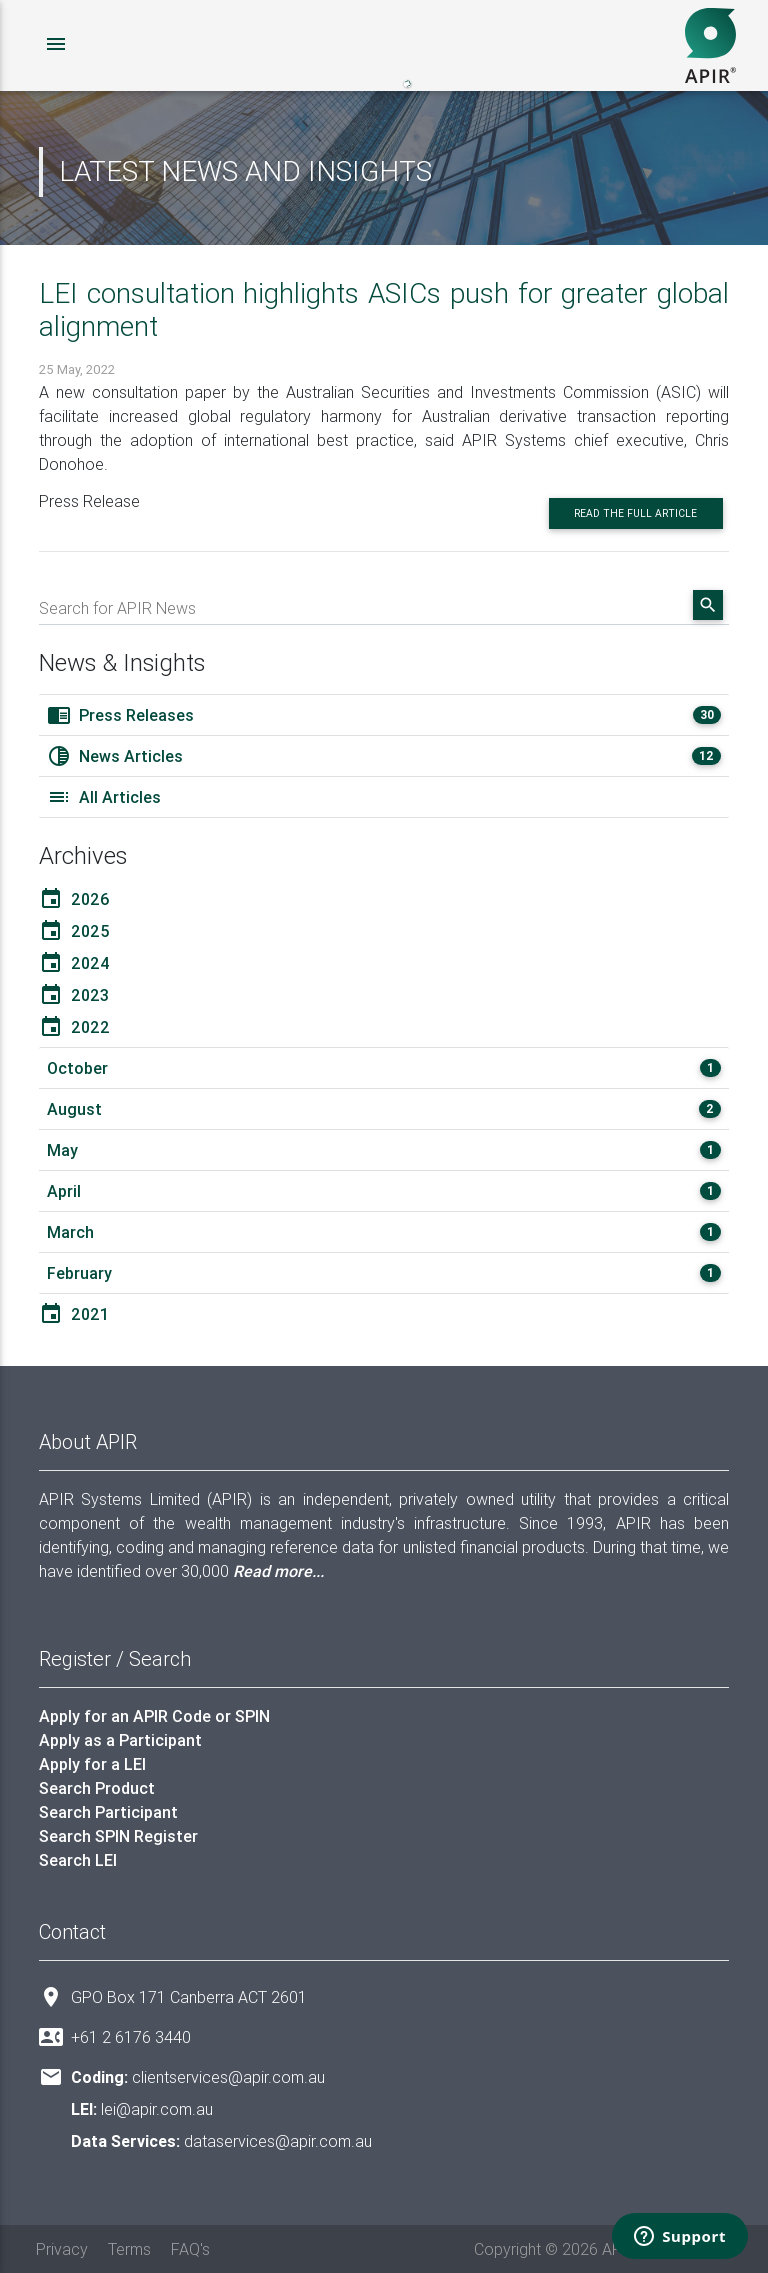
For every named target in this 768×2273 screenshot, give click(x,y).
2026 (74, 899)
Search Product (97, 1788)
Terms (129, 2249)
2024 (74, 963)
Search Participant (108, 1812)
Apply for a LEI (92, 1764)
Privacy (62, 2249)
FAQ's (190, 2249)
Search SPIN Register (118, 1836)
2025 (74, 931)
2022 (74, 1027)
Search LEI (78, 1860)
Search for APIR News (117, 608)
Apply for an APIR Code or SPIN (154, 1716)
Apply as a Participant (120, 1740)
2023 (74, 995)
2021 (74, 1314)
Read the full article (635, 513)
